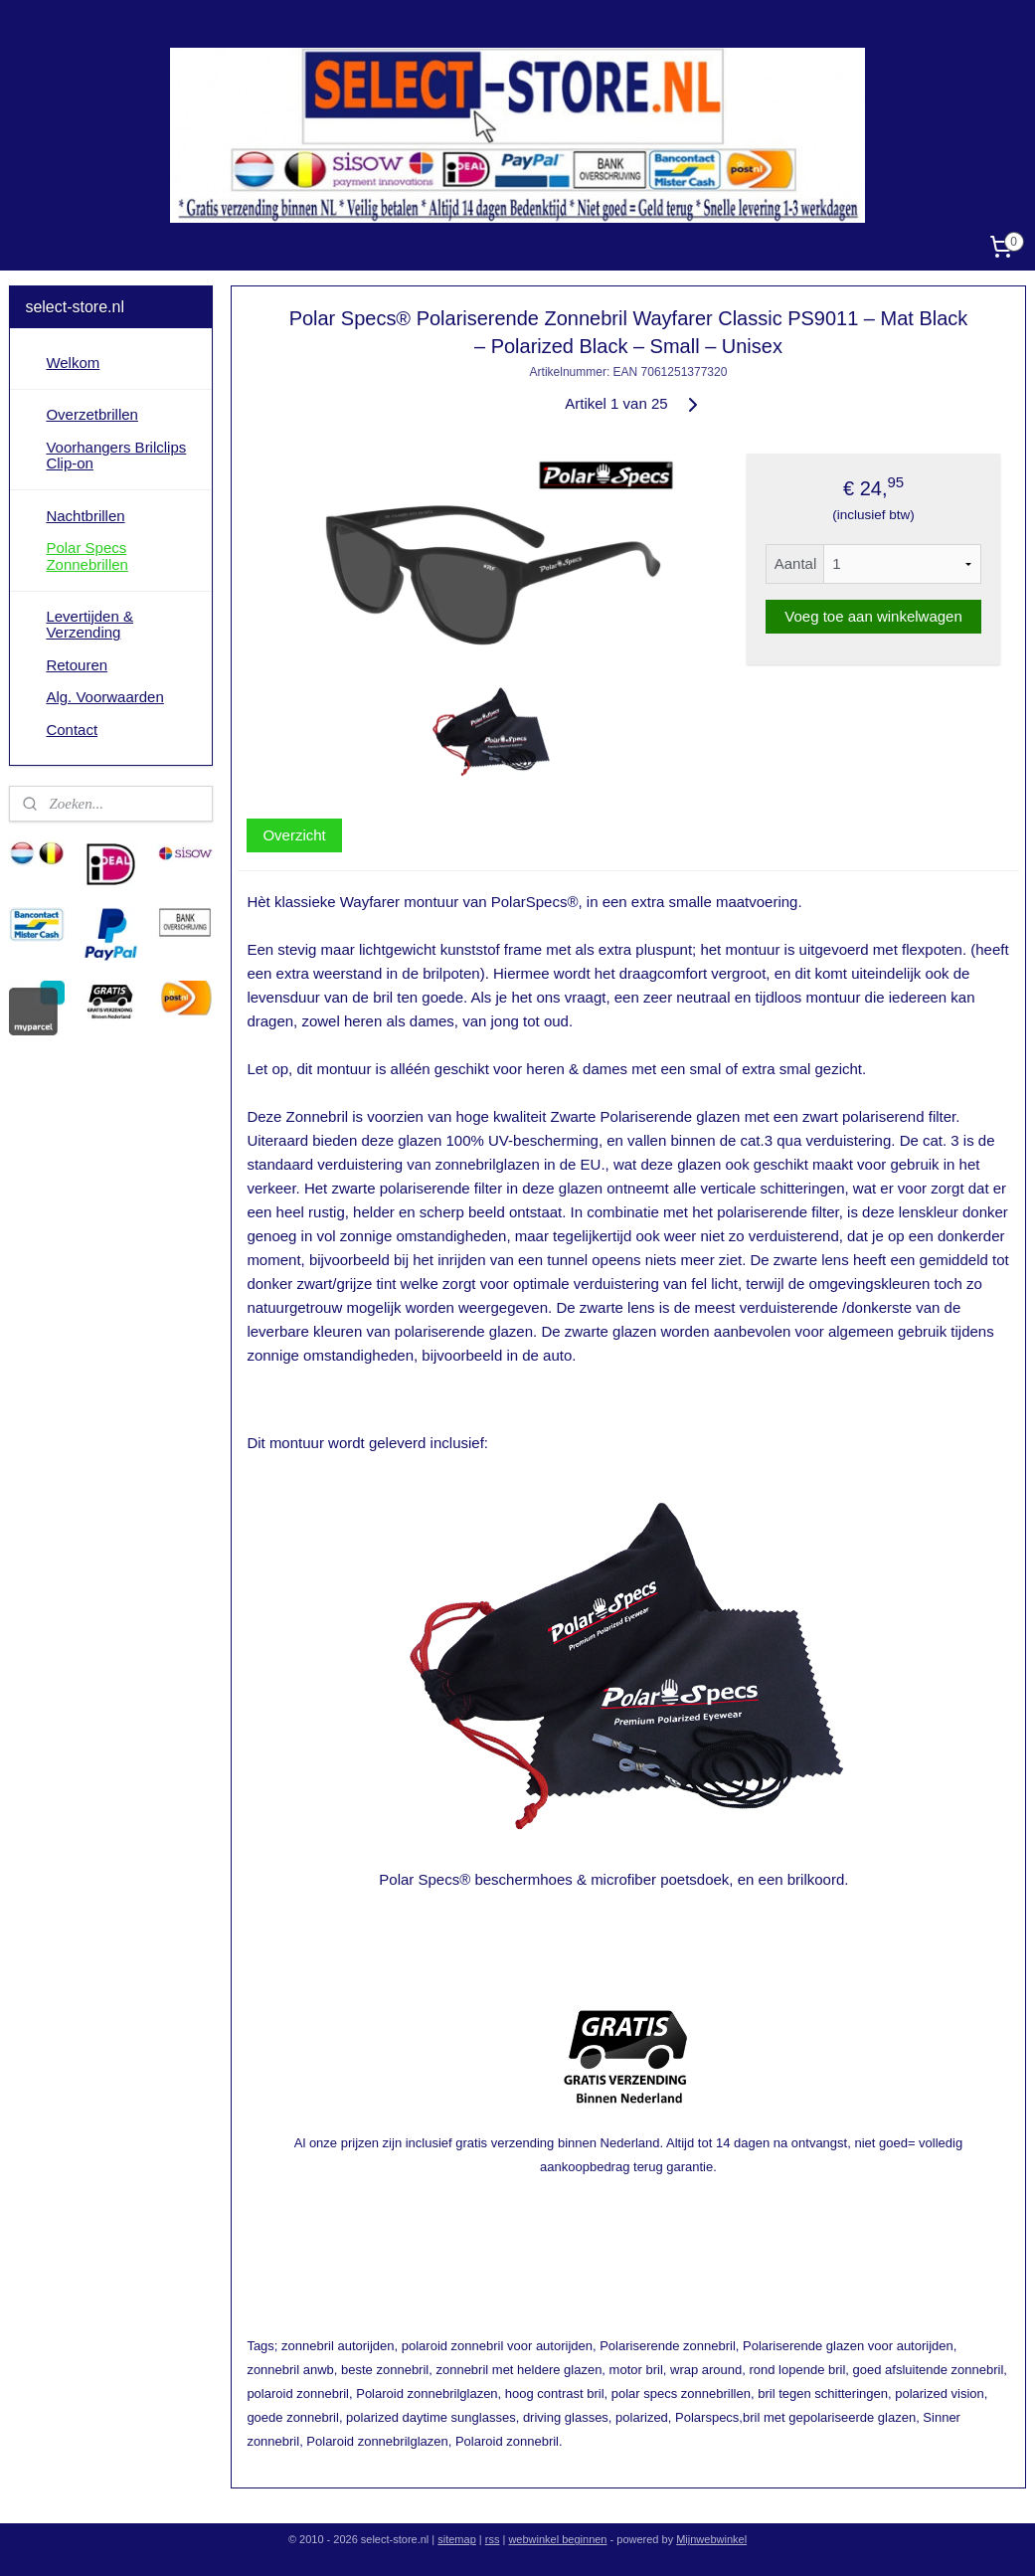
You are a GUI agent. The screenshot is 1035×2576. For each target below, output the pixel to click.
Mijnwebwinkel (711, 2539)
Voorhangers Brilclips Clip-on (116, 455)
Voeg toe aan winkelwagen (872, 616)
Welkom (72, 362)
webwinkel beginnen (557, 2539)
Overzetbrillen (92, 414)
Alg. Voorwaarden (104, 696)
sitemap (456, 2539)
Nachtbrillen (85, 515)
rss (492, 2539)
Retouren (76, 664)
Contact (71, 729)
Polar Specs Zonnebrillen (87, 556)
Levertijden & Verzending (89, 625)
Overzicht (293, 835)
